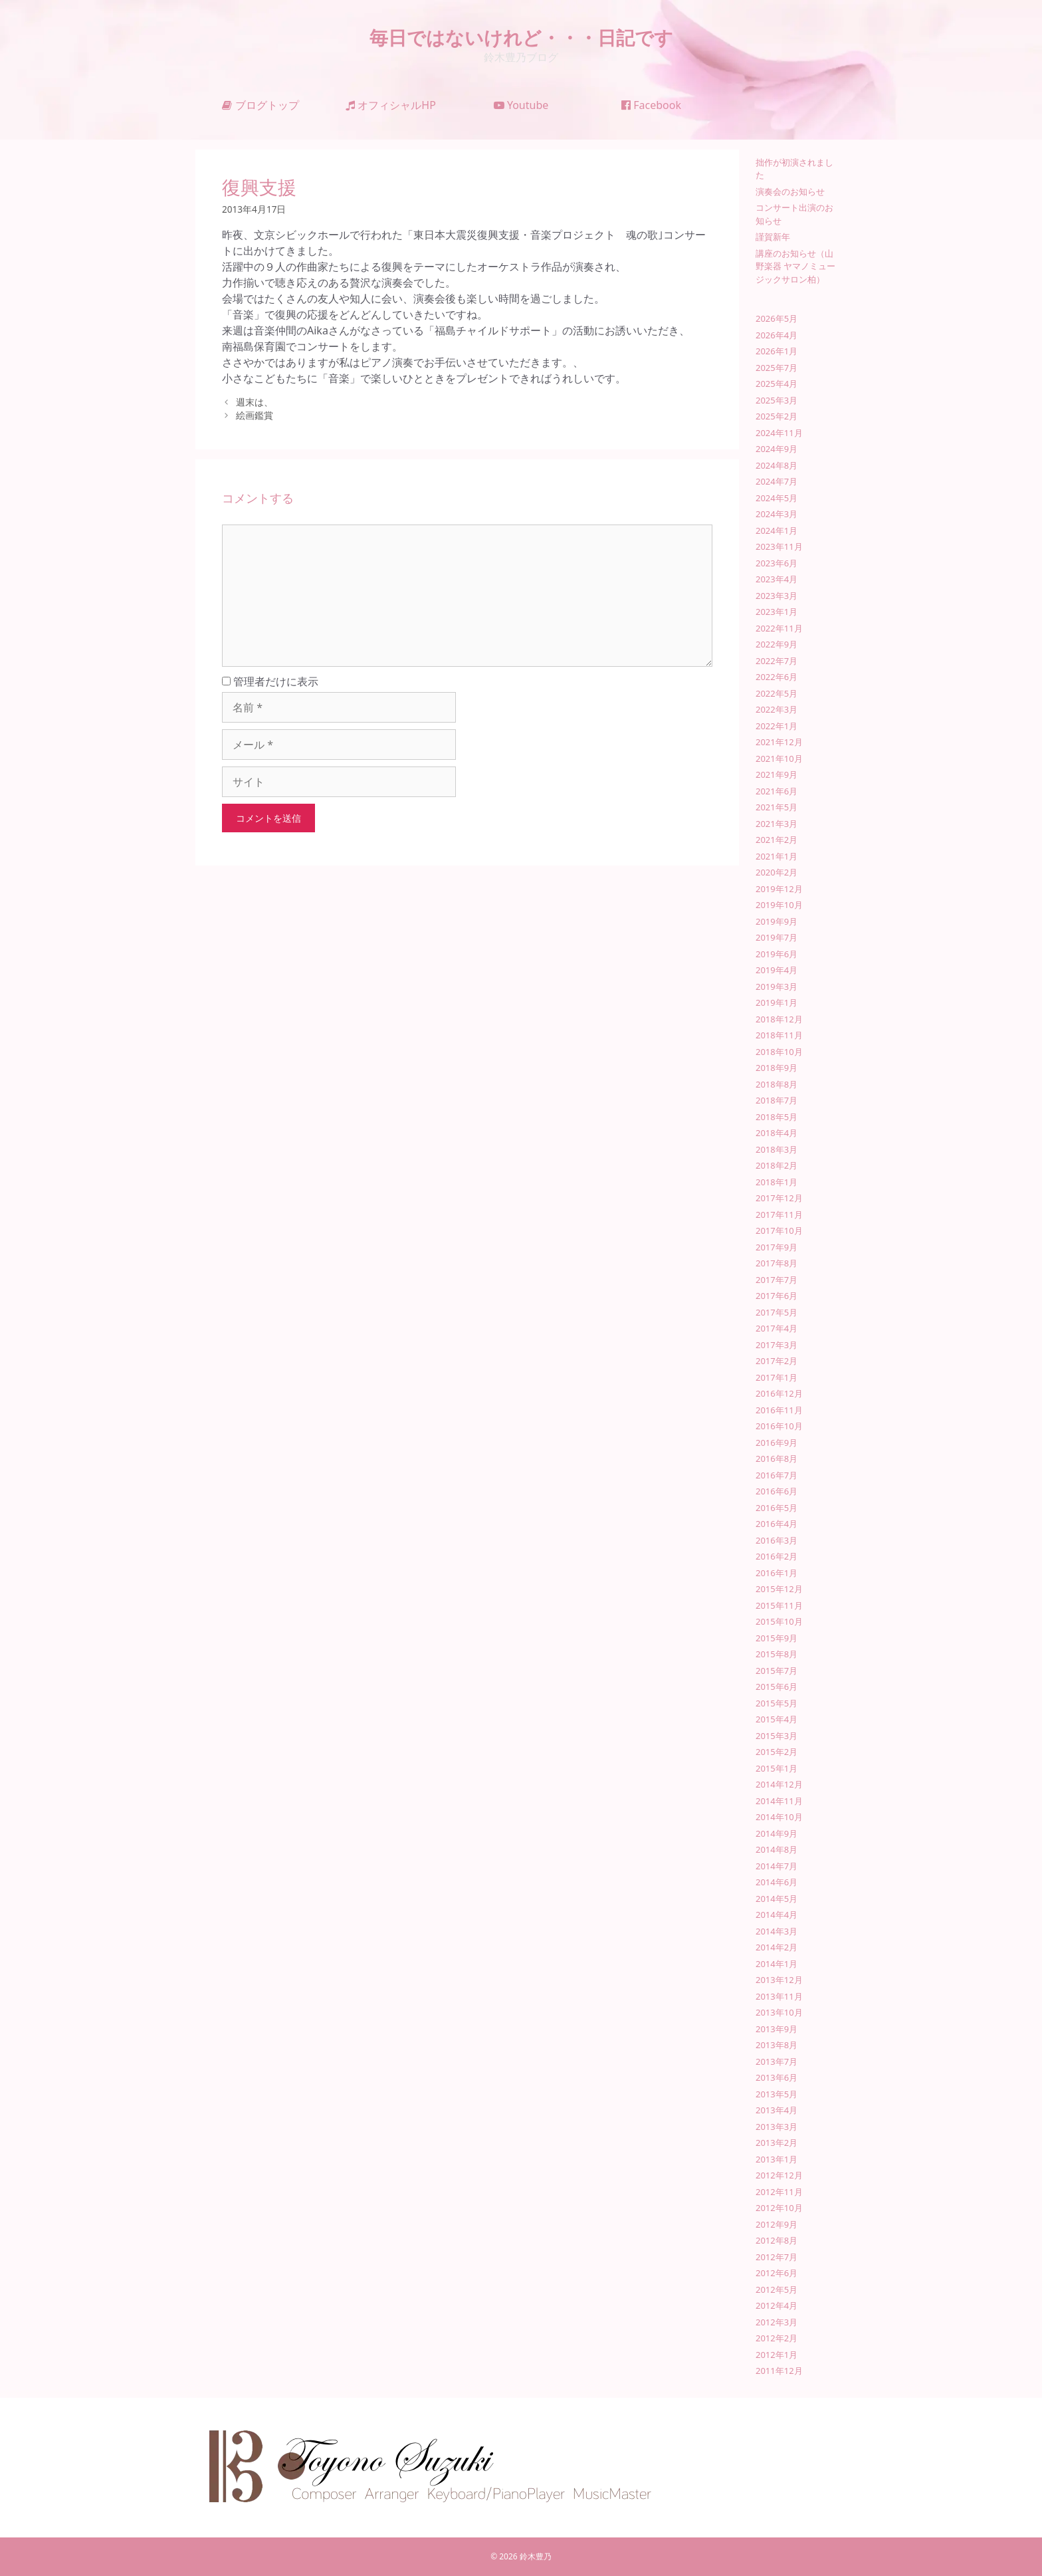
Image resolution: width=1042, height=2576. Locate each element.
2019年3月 (776, 987)
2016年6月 (776, 1491)
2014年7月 (776, 1866)
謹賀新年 (773, 237)
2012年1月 (776, 2355)
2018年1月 (776, 1182)
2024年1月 (776, 530)
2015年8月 (776, 1654)
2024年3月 (776, 514)
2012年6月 (776, 2273)
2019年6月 (776, 954)
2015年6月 (776, 1687)
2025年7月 (776, 368)
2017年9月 (776, 1247)
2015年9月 (776, 1638)
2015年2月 (776, 1752)
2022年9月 (776, 644)
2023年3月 (776, 596)
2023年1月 (776, 612)
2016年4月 (776, 1524)
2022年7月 (776, 661)
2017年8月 (776, 1263)
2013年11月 (779, 1996)
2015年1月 (776, 1768)
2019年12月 (779, 889)
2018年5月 (776, 1117)
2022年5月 (776, 693)
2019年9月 (776, 921)
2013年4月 (776, 2110)
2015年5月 (776, 1703)
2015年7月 (776, 1671)
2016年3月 (776, 1540)
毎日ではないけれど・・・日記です (521, 37)
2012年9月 (776, 2224)
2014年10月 (779, 1817)
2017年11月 (779, 1215)
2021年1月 (776, 856)
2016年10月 (779, 1426)
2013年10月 (779, 2012)
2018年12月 (779, 1019)
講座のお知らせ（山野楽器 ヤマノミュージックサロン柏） (795, 266)
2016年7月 (776, 1475)
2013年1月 (776, 2159)
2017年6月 (776, 1296)
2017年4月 (776, 1328)
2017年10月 (779, 1230)
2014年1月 (776, 1964)
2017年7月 (776, 1280)
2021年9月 (776, 774)
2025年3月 (776, 400)
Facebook (651, 105)
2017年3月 (776, 1345)
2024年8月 (776, 465)
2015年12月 (779, 1589)
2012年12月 (779, 2175)
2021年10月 (779, 758)
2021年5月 (776, 807)
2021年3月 (776, 824)
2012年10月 (779, 2208)
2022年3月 (776, 709)
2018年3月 (776, 1149)
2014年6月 (776, 1882)
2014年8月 (776, 1849)
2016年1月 (776, 1573)
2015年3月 (776, 1736)
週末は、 (254, 402)
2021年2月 (776, 840)
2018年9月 (776, 1068)
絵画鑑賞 (254, 415)
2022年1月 (776, 726)
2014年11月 (779, 1801)
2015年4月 (776, 1719)
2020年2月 (776, 872)
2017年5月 (776, 1312)
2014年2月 (776, 1947)
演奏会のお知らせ (790, 191)
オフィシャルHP (391, 105)
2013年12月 (779, 1980)
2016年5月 (776, 1508)
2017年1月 (776, 1377)
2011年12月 (779, 2371)
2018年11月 (779, 1035)
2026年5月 (776, 318)
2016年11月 (779, 1410)
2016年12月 (779, 1393)
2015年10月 (779, 1621)
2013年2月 (776, 2143)
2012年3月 (776, 2322)
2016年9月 (776, 1443)
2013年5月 (776, 2094)
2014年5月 (776, 1899)
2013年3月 (776, 2127)
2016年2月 (776, 1556)
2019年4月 (776, 970)
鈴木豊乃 (536, 2556)
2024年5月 (776, 498)
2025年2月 (776, 416)
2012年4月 (776, 2305)
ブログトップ (260, 105)
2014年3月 (776, 1931)
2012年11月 (779, 2192)
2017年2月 (776, 1361)
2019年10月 (779, 905)
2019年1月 (776, 1002)
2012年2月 (776, 2338)
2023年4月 (776, 579)
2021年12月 (779, 742)
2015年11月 (779, 1605)
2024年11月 (779, 433)
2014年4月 (776, 1915)
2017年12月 (779, 1198)
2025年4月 (776, 384)
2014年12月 (779, 1784)
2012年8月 (776, 2240)
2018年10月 (779, 1052)
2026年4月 (776, 335)
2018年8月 (776, 1084)
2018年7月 (776, 1100)
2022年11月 (779, 628)
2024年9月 (776, 449)
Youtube (521, 105)
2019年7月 (776, 937)
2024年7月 (776, 481)
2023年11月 (779, 546)
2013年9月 (776, 2029)
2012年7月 (776, 2257)
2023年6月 (776, 563)
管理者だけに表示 (270, 681)
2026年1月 (776, 351)
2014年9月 (776, 1833)
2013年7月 (776, 2061)
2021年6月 (776, 791)
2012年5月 (776, 2289)
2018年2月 (776, 1165)
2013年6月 (776, 2077)
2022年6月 (776, 677)
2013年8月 (776, 2045)
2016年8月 (776, 1458)
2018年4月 (776, 1133)
